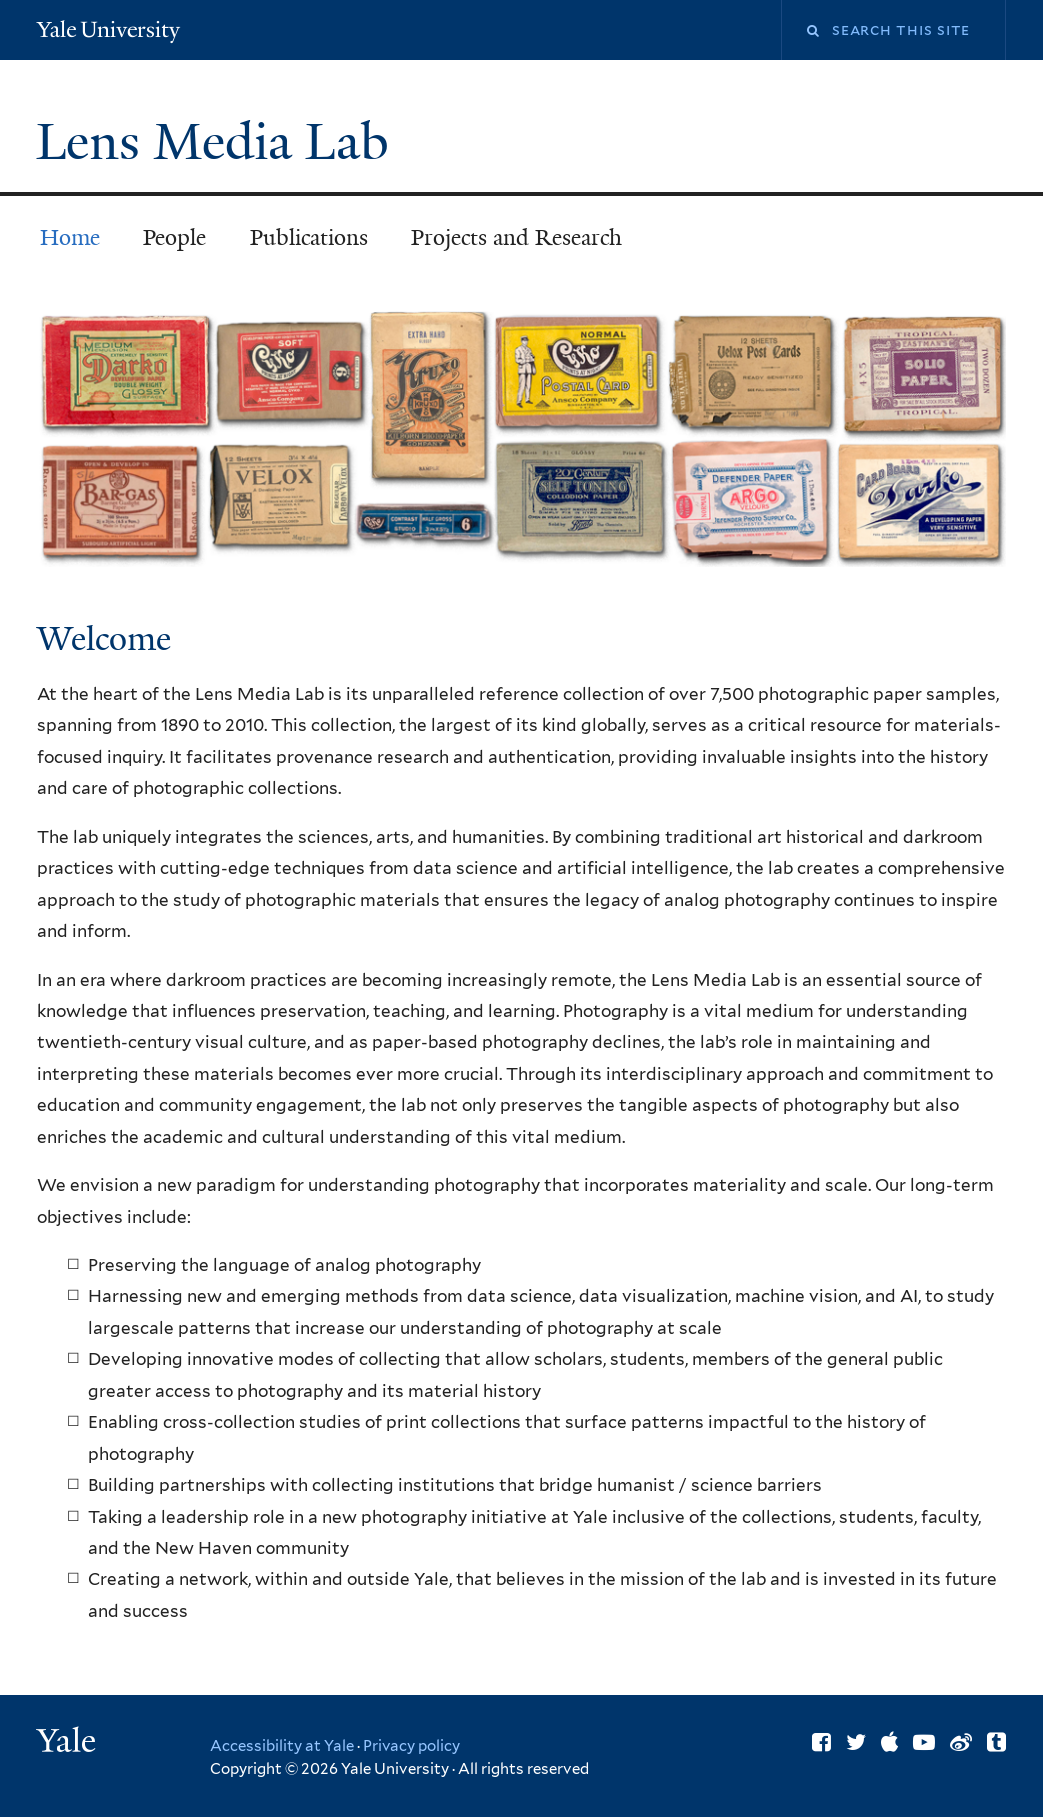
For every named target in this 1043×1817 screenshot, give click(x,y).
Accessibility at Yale (282, 1746)
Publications (309, 237)
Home (70, 237)
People (174, 237)
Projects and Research (516, 237)
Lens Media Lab (219, 142)
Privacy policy (411, 1746)
